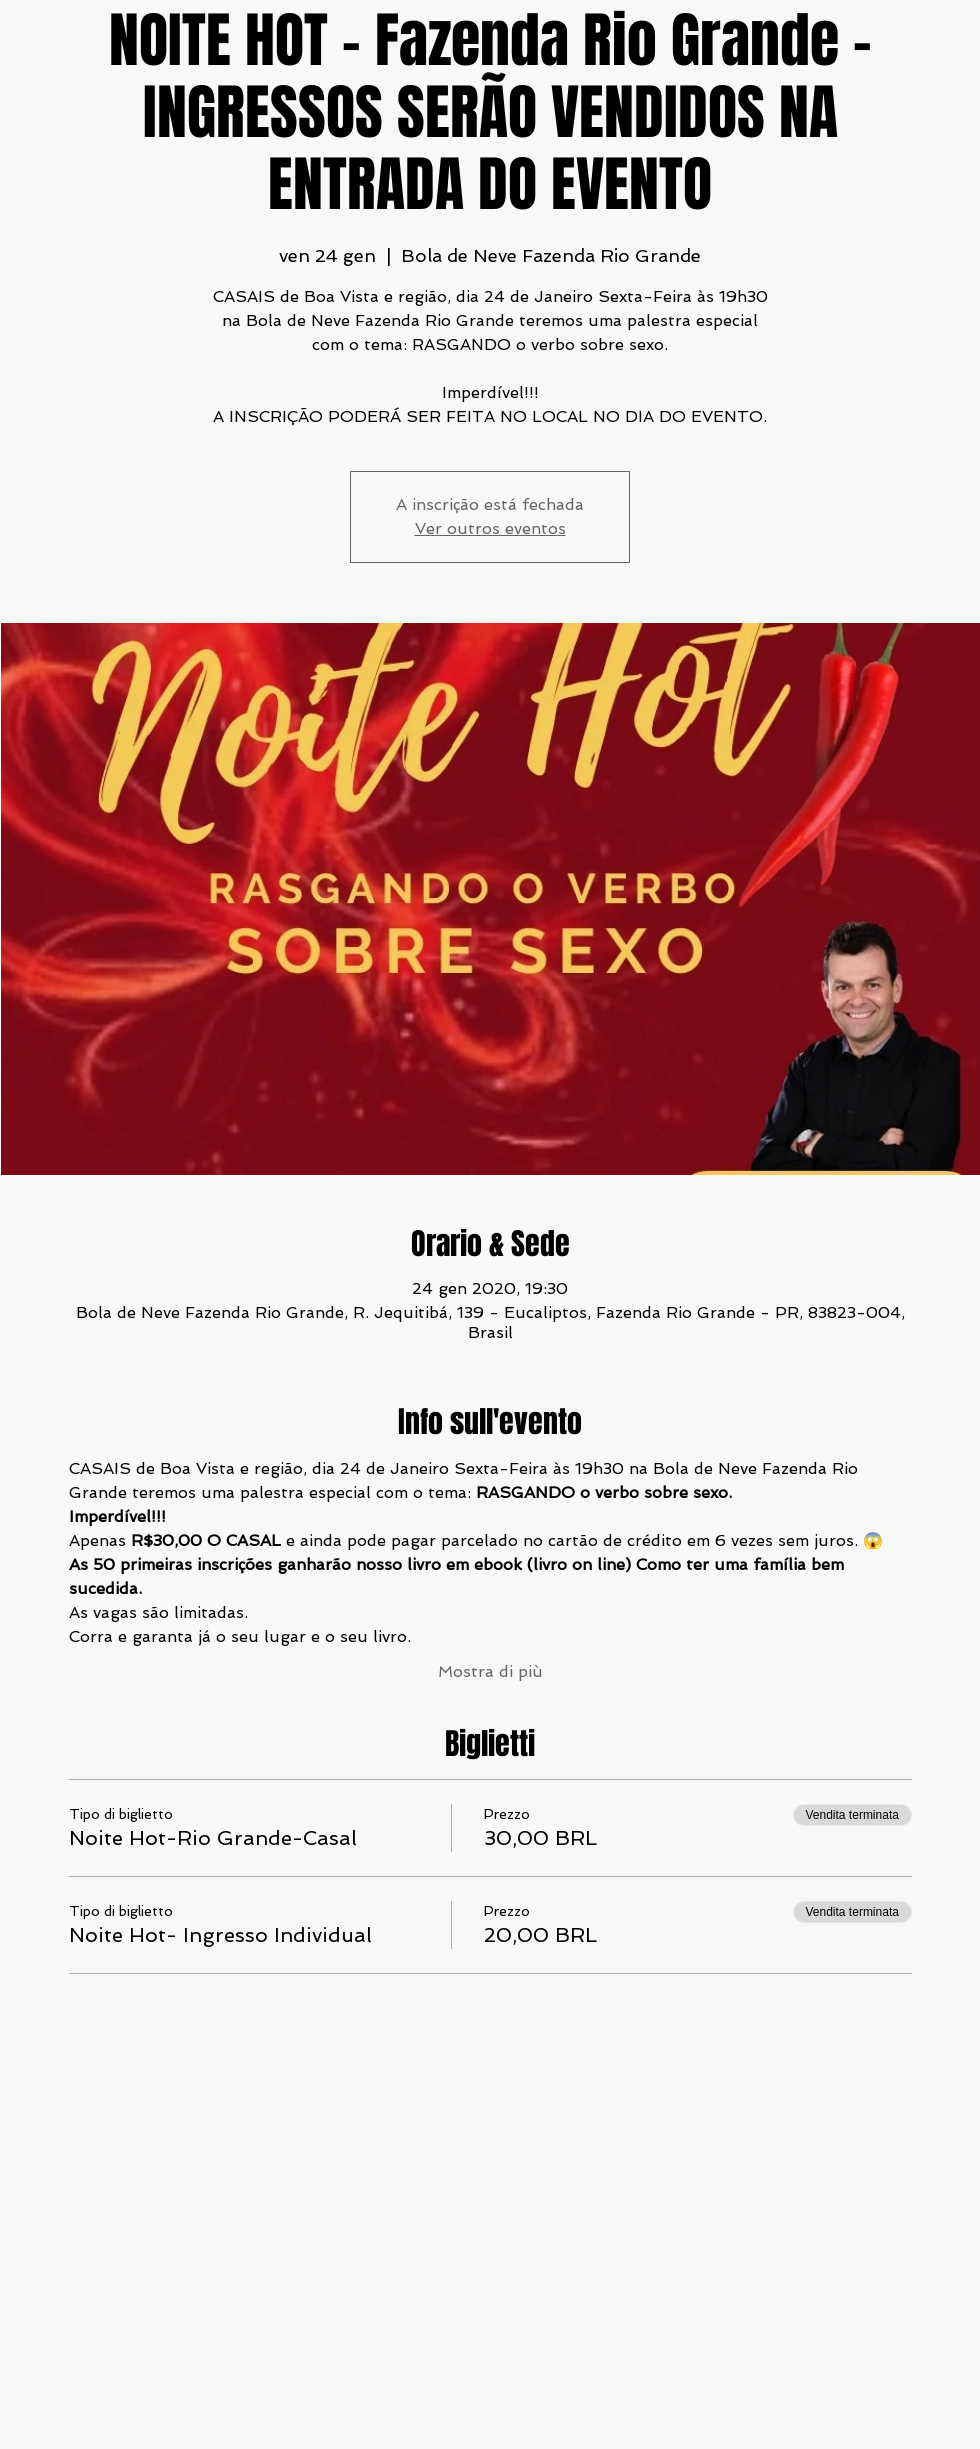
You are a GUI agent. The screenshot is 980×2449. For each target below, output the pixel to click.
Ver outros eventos (490, 528)
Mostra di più (490, 1671)
